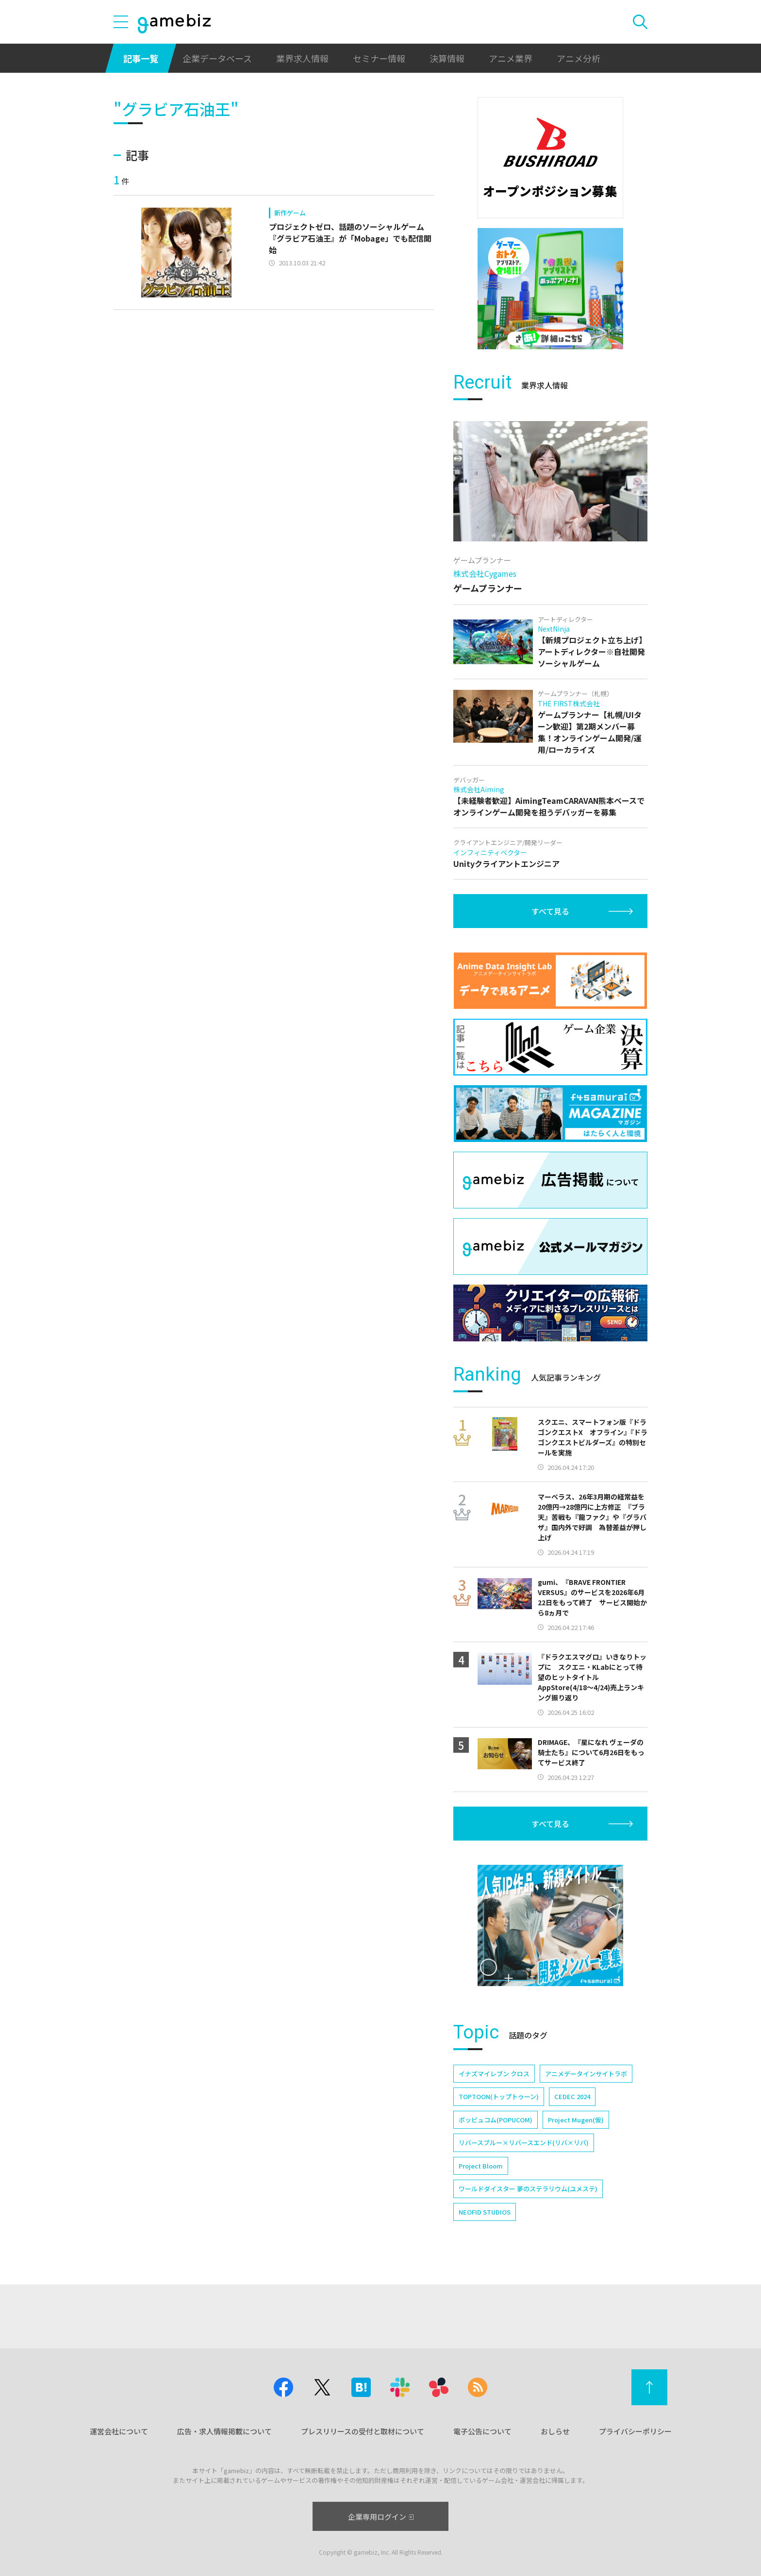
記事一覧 (140, 58)
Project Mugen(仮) (576, 2119)
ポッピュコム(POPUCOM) (495, 2119)
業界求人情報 (302, 58)
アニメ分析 (578, 58)
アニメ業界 (510, 58)
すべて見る (550, 911)
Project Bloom (481, 2165)
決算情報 (447, 58)
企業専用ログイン (381, 2516)
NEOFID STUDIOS (485, 2212)
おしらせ (555, 2431)
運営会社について (119, 2431)
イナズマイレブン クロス (494, 2073)
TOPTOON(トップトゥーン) (499, 2096)
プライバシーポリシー (635, 2431)
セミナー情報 (379, 58)
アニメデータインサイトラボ (586, 2073)
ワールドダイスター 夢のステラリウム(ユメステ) (528, 2188)
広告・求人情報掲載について (224, 2431)
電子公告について (482, 2431)
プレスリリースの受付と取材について (362, 2431)
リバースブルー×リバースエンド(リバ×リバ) (524, 2142)
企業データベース (217, 58)
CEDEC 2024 (572, 2096)
